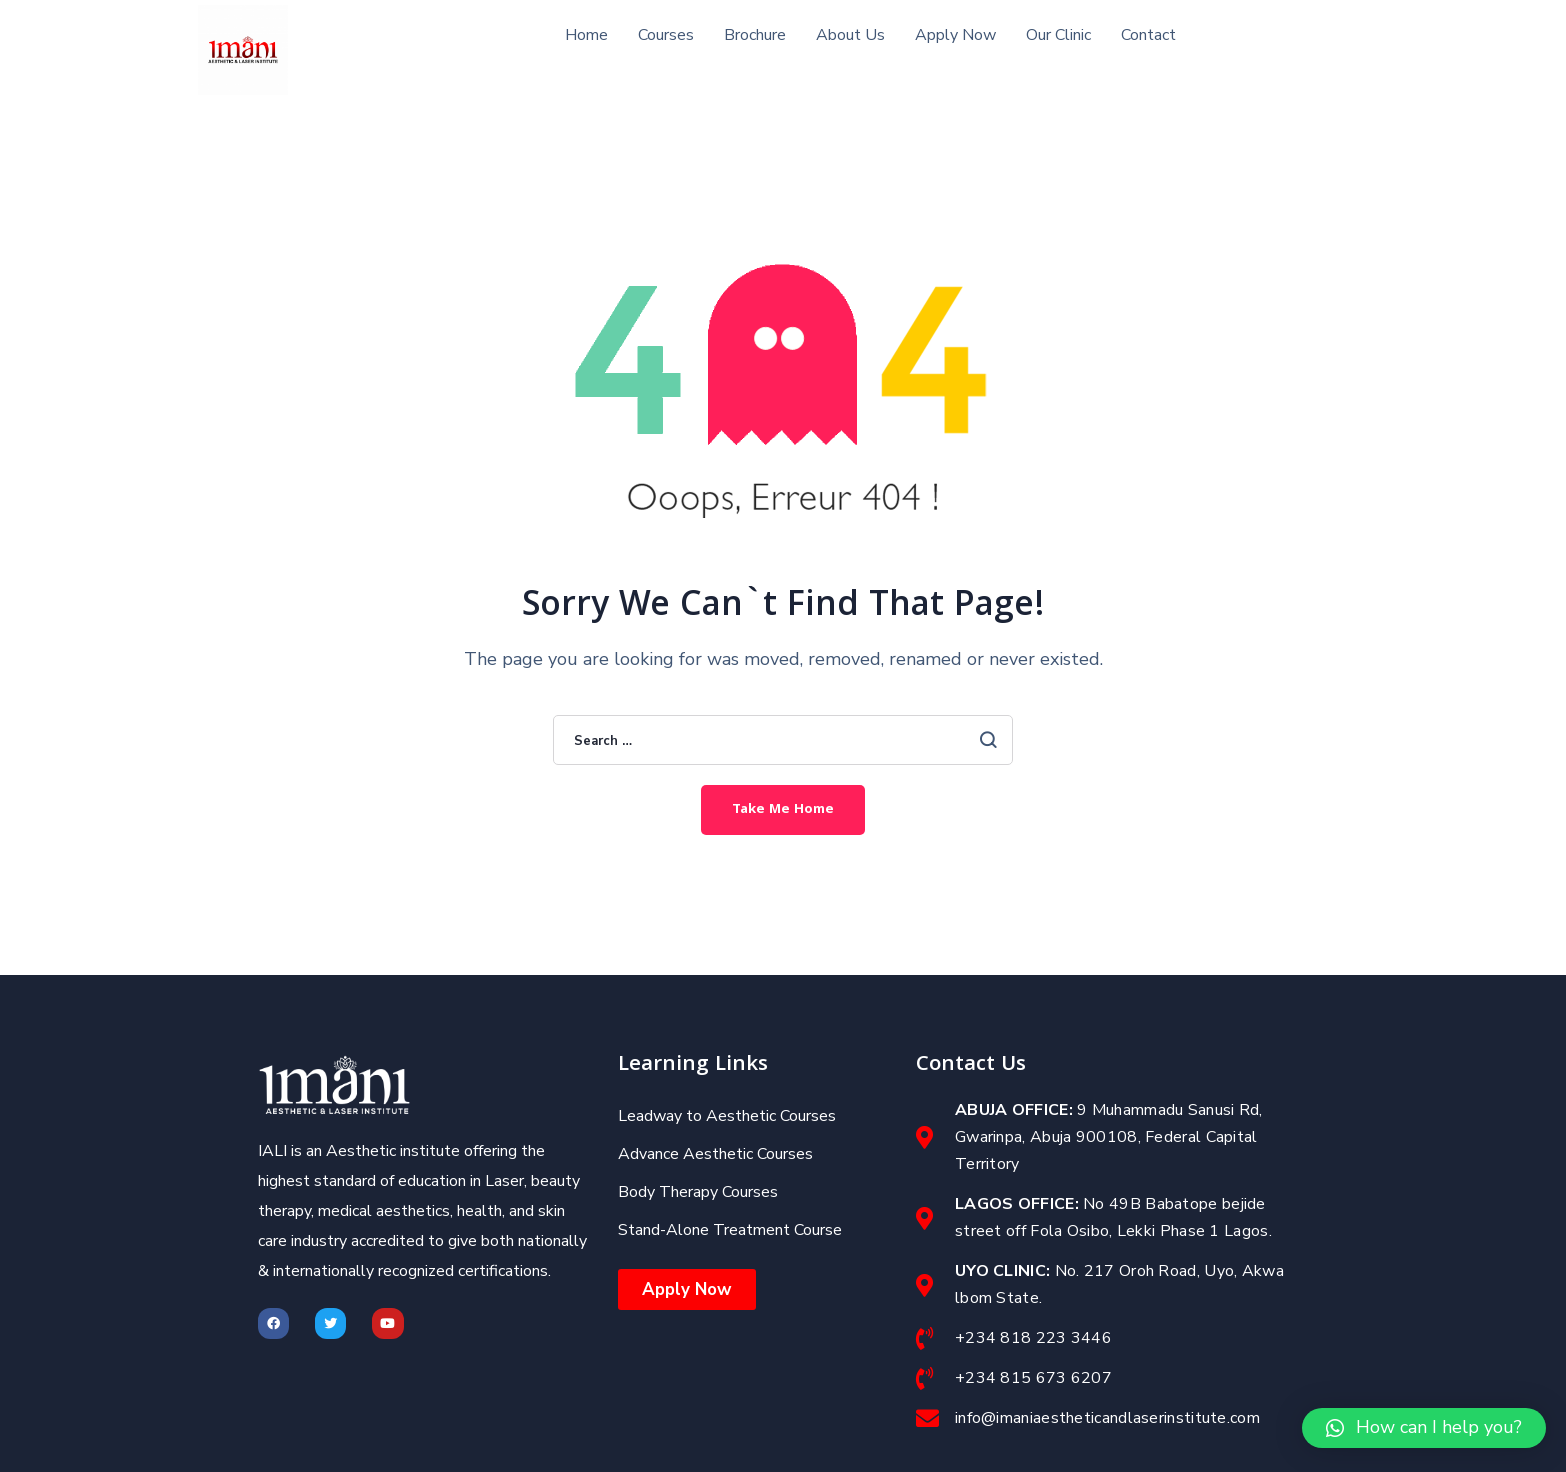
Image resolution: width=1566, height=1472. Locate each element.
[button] (1424, 1428)
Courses (666, 35)
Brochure (755, 35)
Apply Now (955, 35)
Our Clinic (1058, 35)
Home (586, 35)
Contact (1148, 35)
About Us (850, 35)
